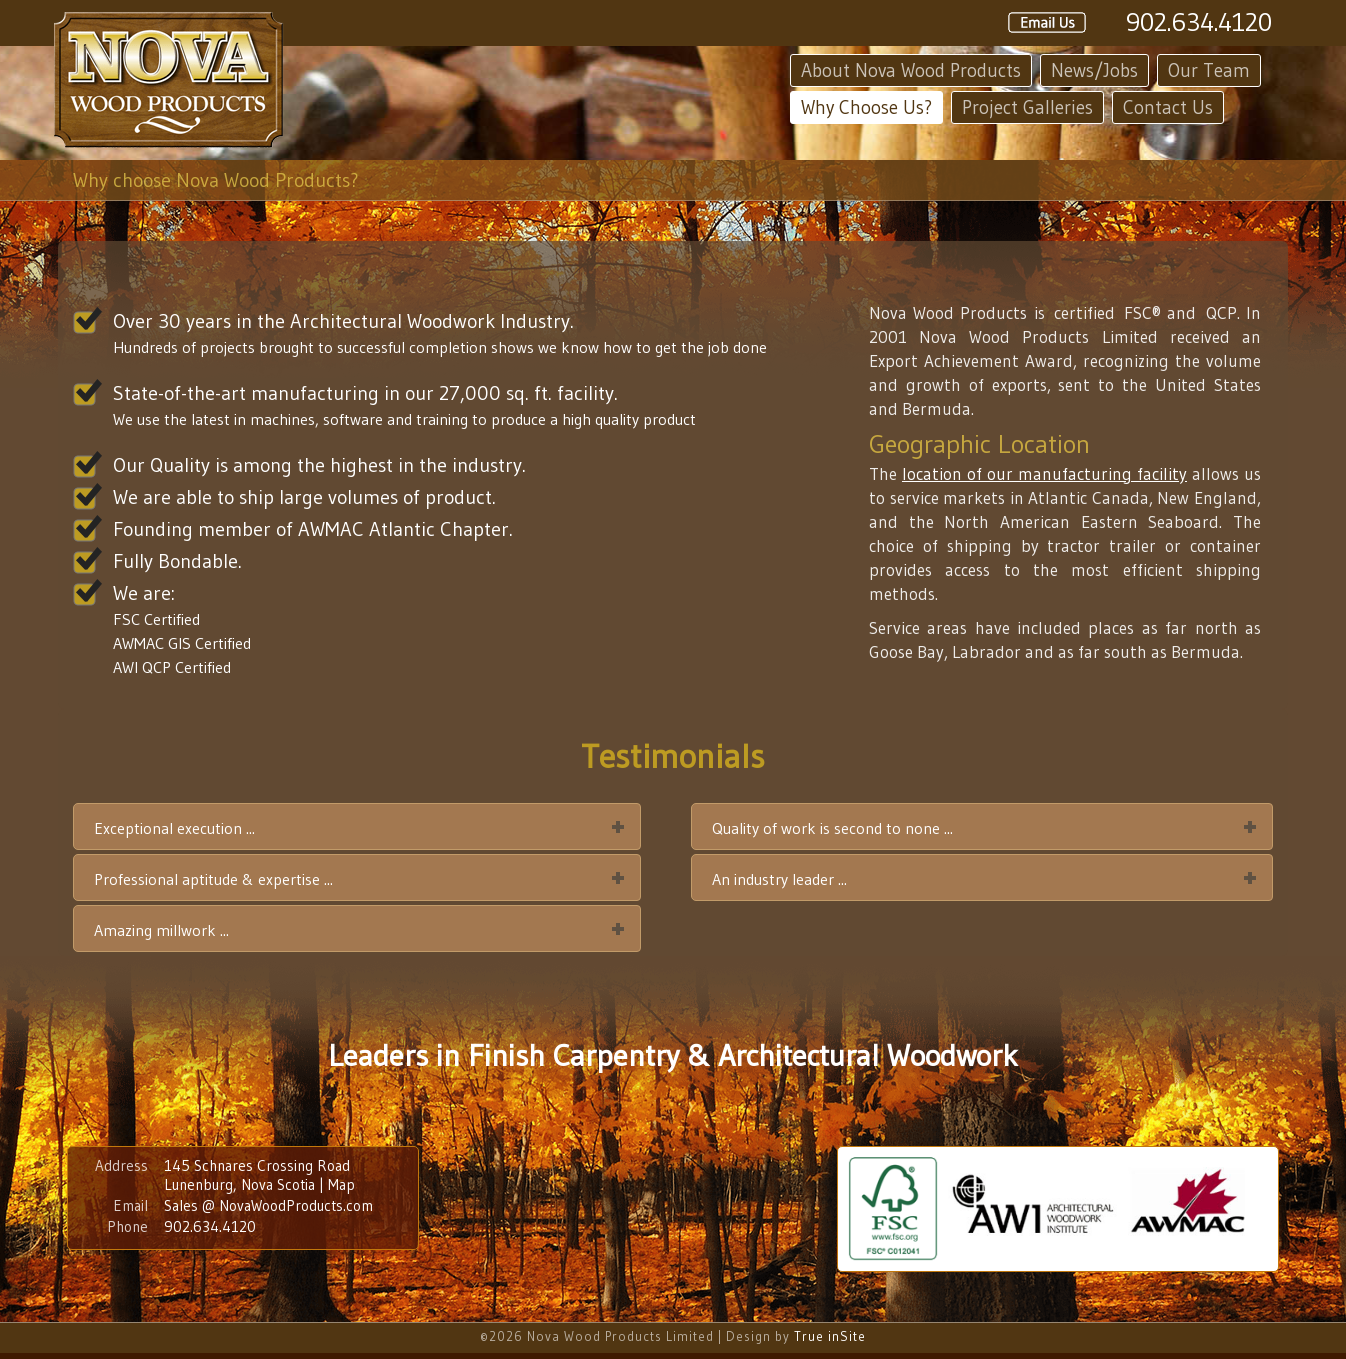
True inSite (830, 1336)
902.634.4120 (1199, 22)
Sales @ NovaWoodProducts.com (268, 1205)
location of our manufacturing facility (1044, 473)
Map (341, 1184)
